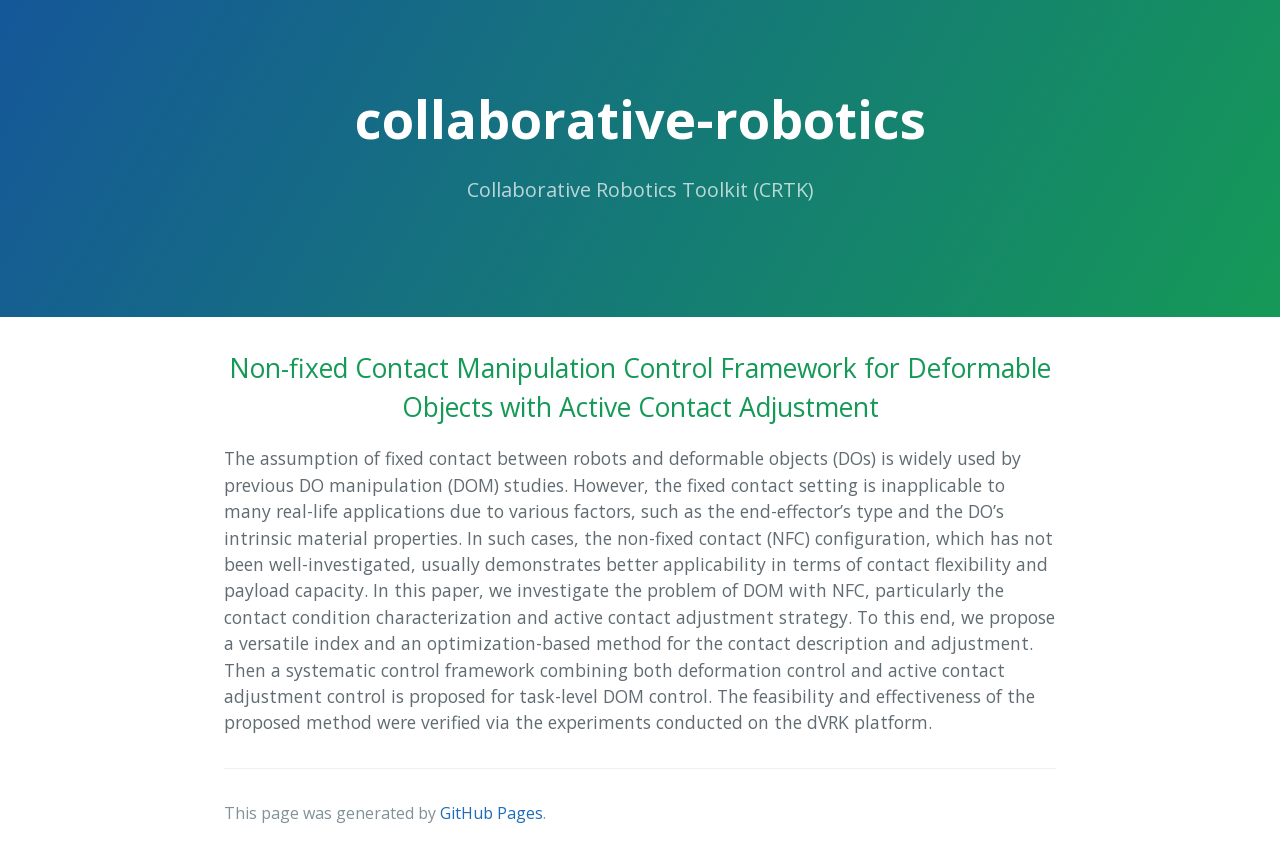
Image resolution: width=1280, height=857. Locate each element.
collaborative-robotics (640, 118)
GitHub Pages (491, 813)
